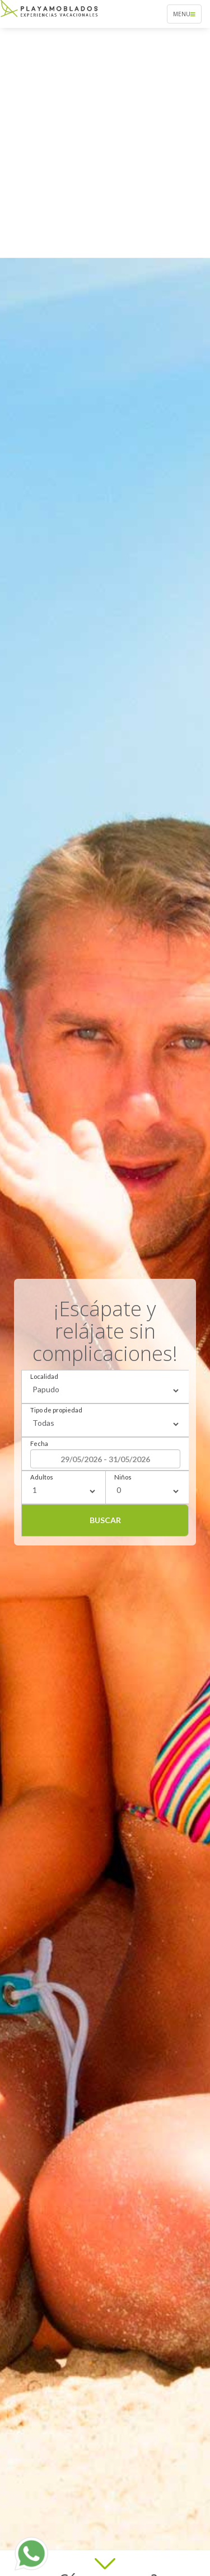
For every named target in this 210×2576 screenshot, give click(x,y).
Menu (187, 16)
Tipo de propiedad (56, 1410)
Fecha (39, 1443)
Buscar (105, 1520)
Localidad (44, 1376)
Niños (123, 1477)
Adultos (41, 1477)
